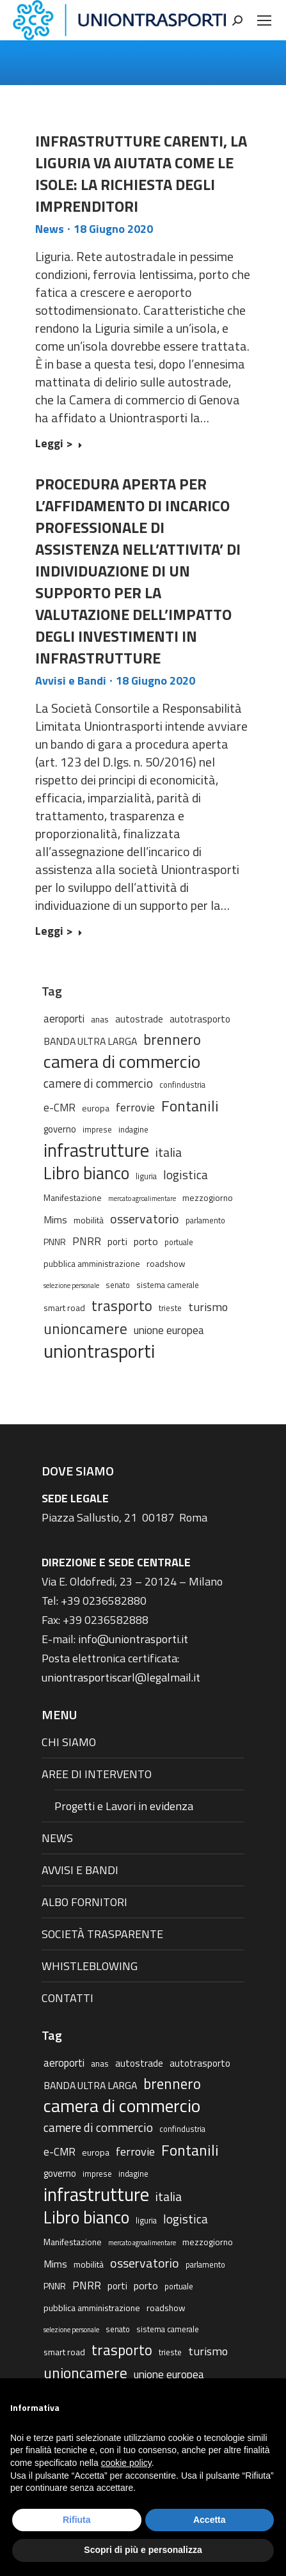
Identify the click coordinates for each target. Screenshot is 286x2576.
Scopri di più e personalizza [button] (143, 2550)
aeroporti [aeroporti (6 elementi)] (64, 1018)
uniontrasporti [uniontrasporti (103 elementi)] (99, 1350)
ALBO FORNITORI (84, 1902)
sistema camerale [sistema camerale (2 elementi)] (167, 1285)
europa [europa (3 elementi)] (95, 1108)
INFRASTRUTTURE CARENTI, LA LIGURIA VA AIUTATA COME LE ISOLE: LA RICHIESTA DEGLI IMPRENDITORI (141, 173)
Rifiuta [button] (77, 2520)
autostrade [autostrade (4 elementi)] (139, 1019)
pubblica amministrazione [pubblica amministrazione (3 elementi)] (92, 1263)
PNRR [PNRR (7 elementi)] (86, 1241)
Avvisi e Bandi (70, 680)
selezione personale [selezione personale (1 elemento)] (71, 1285)
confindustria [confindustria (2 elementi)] (182, 1085)
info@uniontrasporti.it (133, 1639)
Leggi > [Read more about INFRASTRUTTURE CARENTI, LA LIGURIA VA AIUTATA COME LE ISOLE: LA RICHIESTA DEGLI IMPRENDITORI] (59, 444)
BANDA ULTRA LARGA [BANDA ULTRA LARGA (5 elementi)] (90, 1041)
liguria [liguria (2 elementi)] (146, 1176)
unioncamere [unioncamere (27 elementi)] (85, 1329)
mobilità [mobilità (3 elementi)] (89, 1220)
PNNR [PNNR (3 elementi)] (55, 1241)
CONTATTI (67, 1998)
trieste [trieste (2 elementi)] (170, 1308)
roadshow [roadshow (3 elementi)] (166, 1263)
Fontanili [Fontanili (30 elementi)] (190, 1105)
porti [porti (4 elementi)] (117, 1241)
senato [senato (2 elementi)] (118, 1285)
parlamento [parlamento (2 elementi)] (205, 1220)
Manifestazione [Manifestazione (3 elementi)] (73, 1197)
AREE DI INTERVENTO (97, 1774)
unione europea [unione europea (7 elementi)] (169, 1330)
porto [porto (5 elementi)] (146, 1241)
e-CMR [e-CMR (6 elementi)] (59, 1107)
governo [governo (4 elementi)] (60, 1129)
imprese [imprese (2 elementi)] (97, 1130)
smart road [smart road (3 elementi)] (64, 1307)
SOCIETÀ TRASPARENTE (102, 1934)
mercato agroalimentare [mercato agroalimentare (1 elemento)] (142, 1198)
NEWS (57, 1838)
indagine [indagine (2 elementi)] (133, 1130)
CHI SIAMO (69, 1742)
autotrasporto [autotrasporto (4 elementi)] (200, 1019)
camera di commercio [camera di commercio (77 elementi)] (122, 1061)
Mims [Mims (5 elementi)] (55, 1219)
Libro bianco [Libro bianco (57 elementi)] (86, 1172)
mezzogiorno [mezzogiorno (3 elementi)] (207, 1197)
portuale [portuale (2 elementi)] (178, 1242)
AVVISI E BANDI (80, 1870)
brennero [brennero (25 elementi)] (172, 1039)
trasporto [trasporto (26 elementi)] (121, 1306)
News (49, 228)
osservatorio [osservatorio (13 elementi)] (144, 1218)
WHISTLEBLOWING (90, 1966)
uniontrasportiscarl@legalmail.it (121, 1677)
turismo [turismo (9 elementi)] (208, 1307)
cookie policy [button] (126, 2463)
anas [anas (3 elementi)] (100, 1019)
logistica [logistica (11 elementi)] (185, 1174)
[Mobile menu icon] (264, 20)
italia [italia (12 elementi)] (168, 1152)
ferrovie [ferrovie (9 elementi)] (135, 1107)
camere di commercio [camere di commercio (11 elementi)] (98, 1083)
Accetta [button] (209, 2520)
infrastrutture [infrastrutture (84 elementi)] (96, 1150)
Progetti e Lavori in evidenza (123, 1806)
